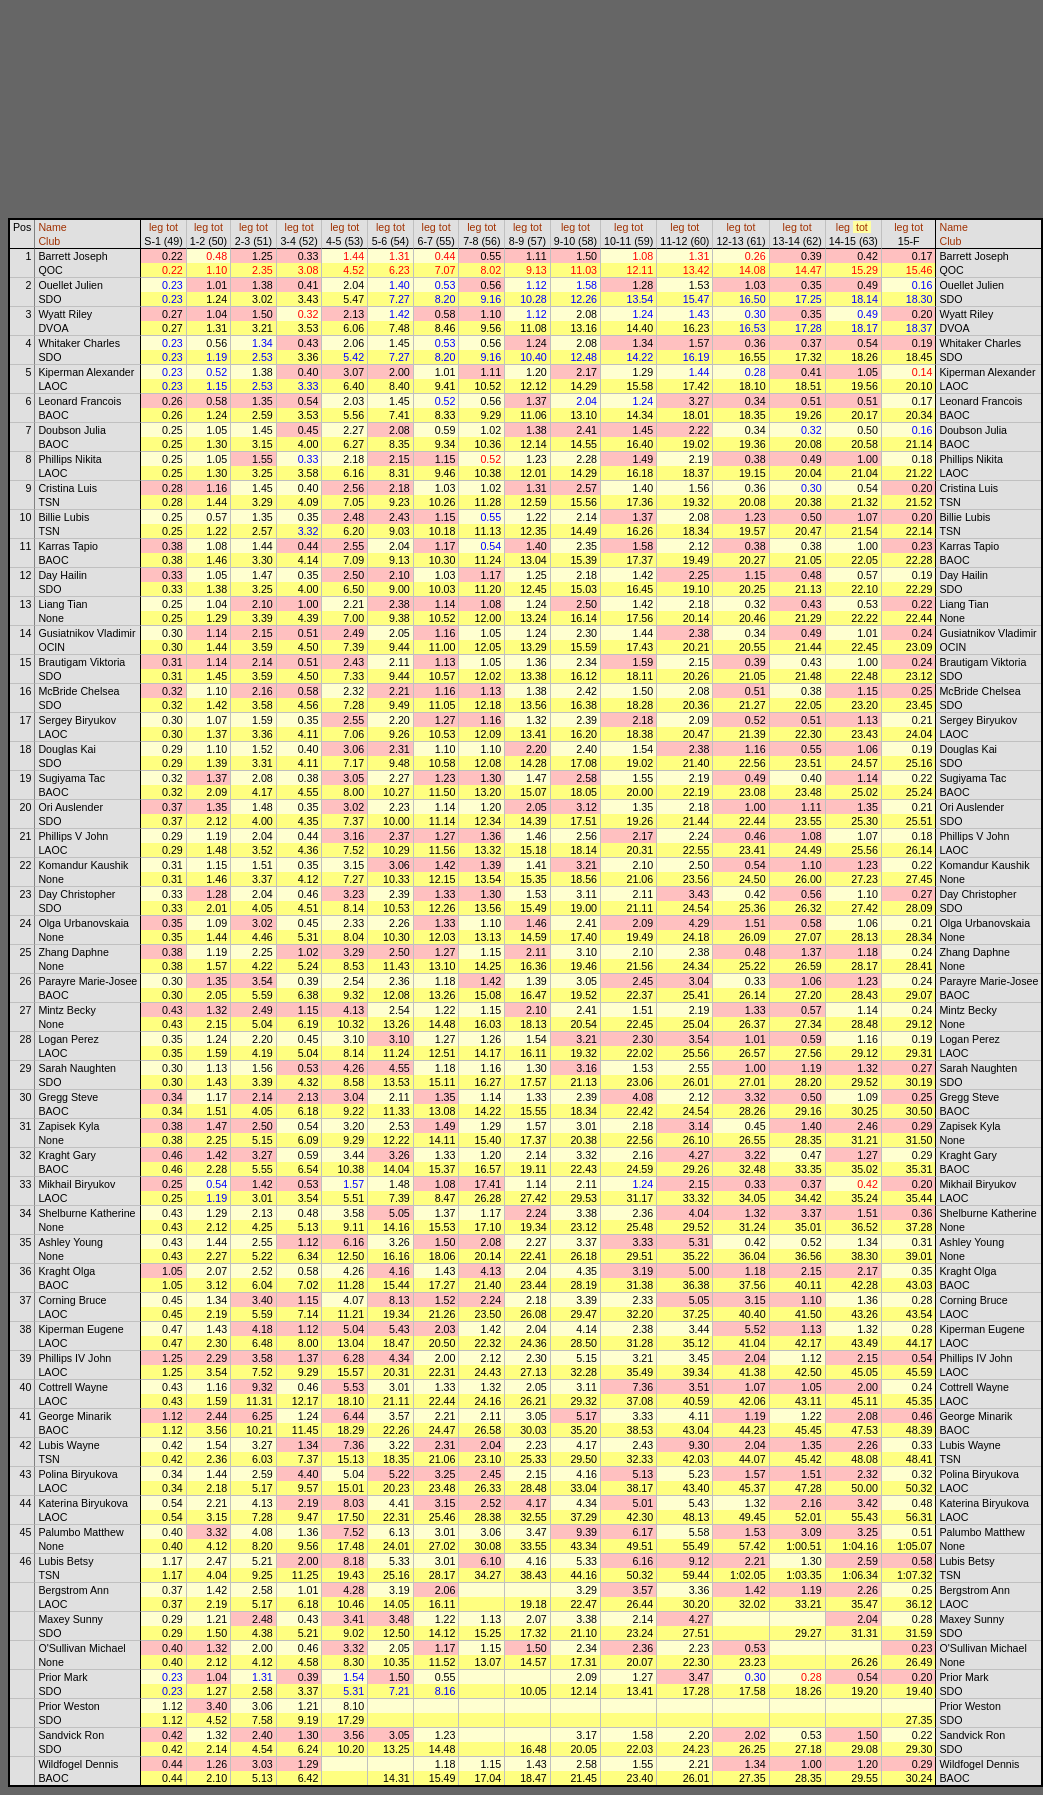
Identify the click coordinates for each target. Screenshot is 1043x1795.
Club (49, 241)
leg (156, 227)
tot (172, 227)
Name (52, 227)
